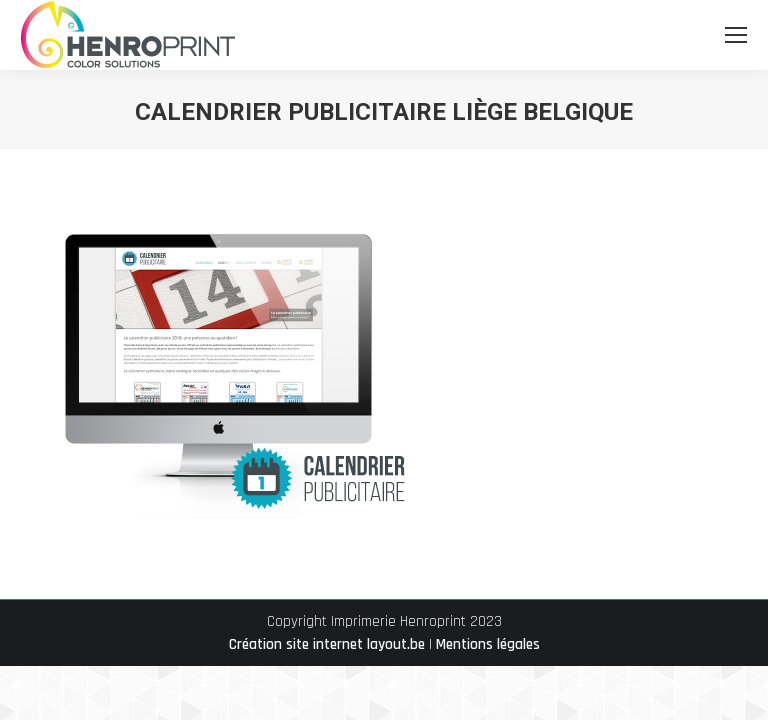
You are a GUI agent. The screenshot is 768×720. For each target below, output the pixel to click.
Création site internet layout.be (327, 644)
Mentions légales (488, 644)
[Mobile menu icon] (736, 35)
